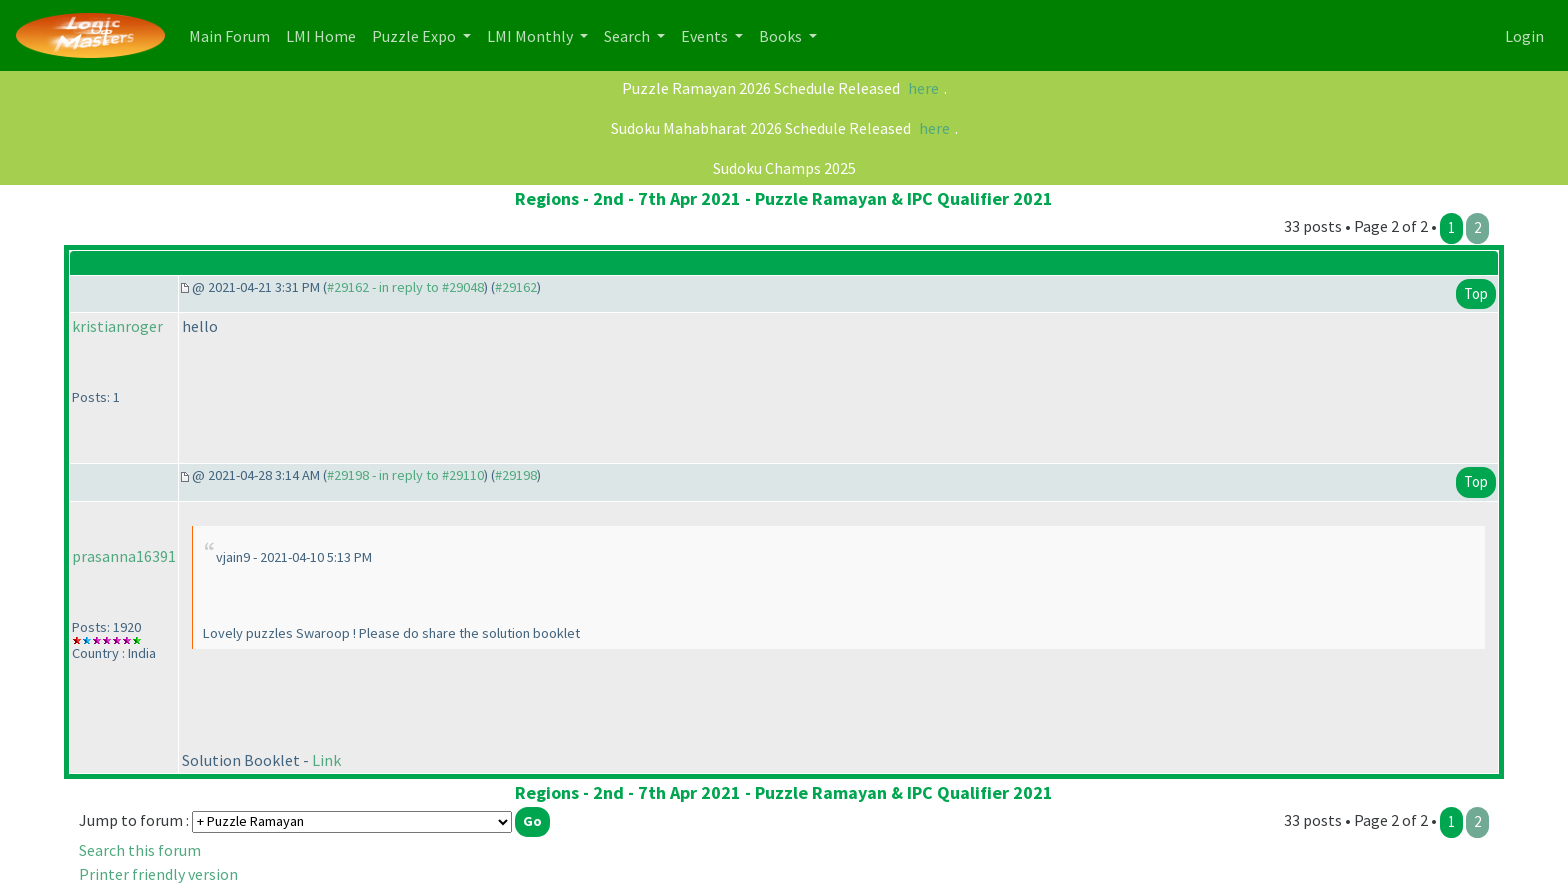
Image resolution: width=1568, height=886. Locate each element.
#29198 (516, 475)
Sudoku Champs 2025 (784, 168)
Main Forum (233, 34)
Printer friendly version (158, 874)
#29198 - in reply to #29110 (405, 475)
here (923, 88)
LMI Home (325, 34)
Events (706, 36)
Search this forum (140, 850)
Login (1524, 36)
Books (782, 36)
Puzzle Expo (415, 36)
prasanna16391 (124, 556)
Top (1476, 293)
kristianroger (117, 326)
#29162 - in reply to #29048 (405, 287)
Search (628, 36)
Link (326, 760)
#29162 (516, 287)
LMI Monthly (531, 36)
